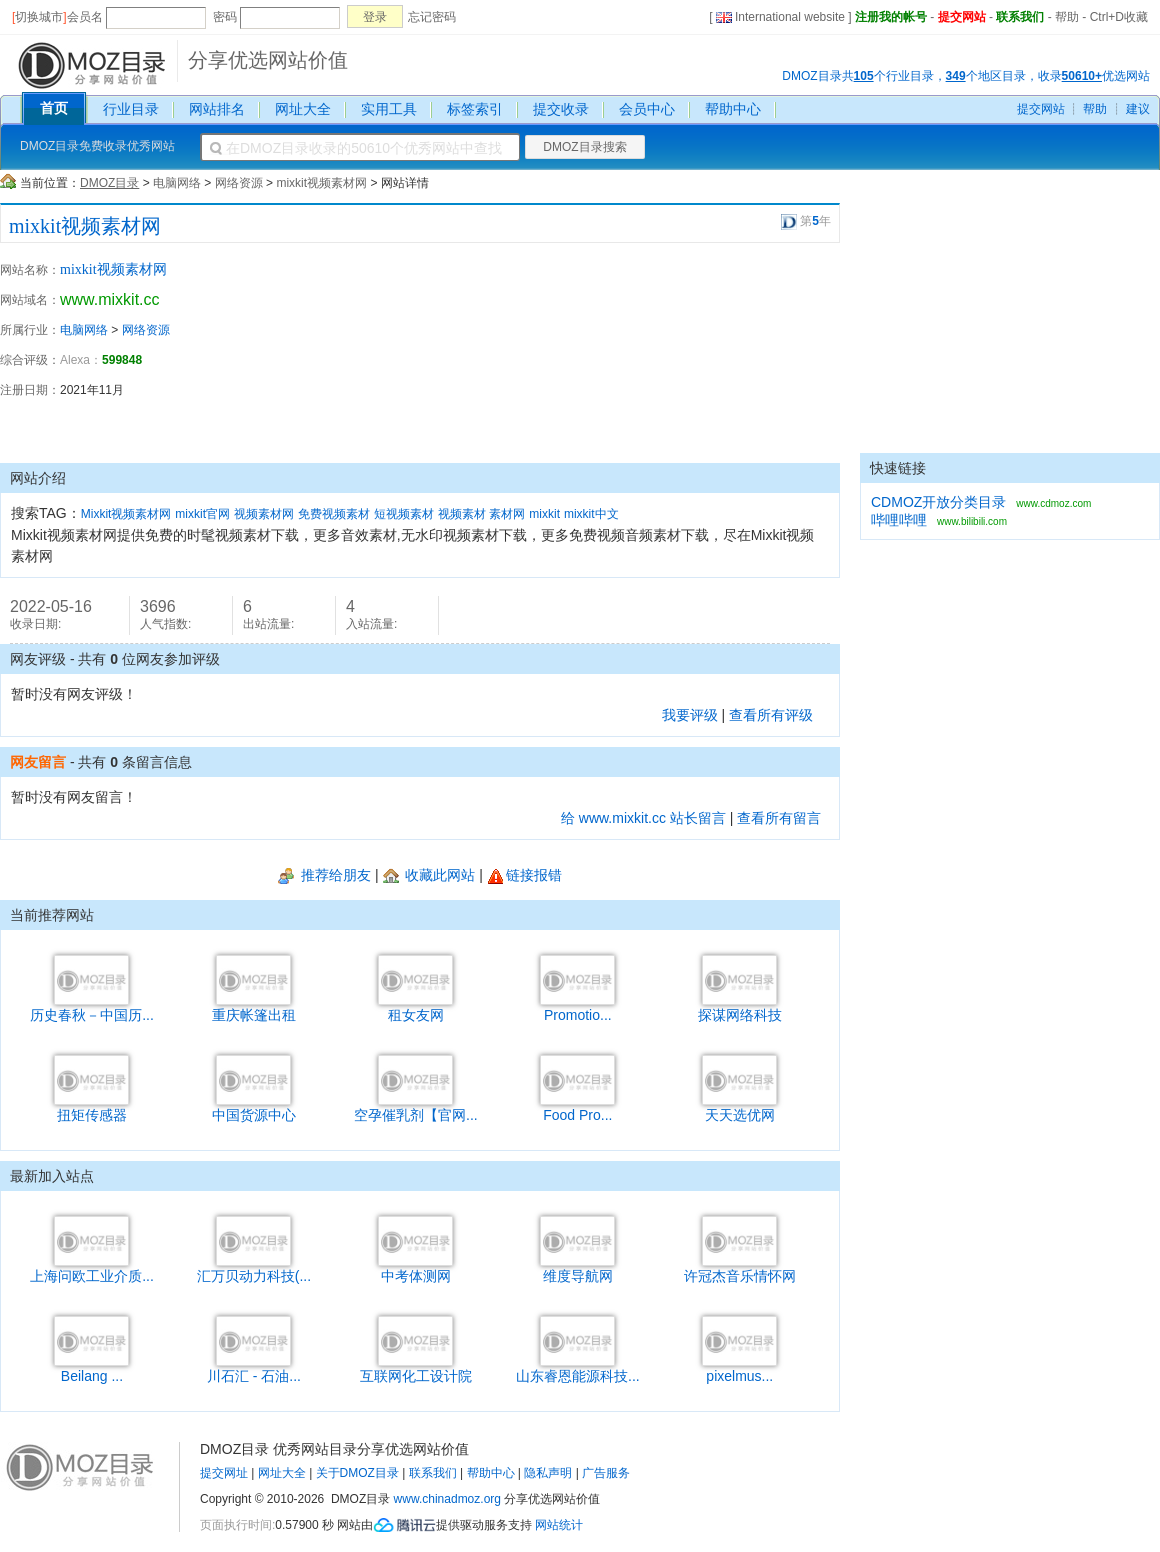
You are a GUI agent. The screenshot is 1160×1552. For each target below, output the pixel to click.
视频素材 (462, 514)
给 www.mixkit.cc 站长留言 (643, 818)
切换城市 (39, 17)
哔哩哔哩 (899, 520)
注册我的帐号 (891, 17)
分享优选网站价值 (268, 60)
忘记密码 (432, 17)
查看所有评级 (771, 715)
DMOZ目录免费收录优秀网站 (97, 146)
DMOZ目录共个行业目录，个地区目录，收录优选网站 (966, 76)
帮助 (1067, 17)
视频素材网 (264, 514)
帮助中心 (733, 109)
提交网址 (224, 1473)
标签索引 (475, 109)
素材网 (507, 514)
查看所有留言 (779, 818)
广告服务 (606, 1473)
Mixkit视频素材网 (126, 514)
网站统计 (559, 1525)
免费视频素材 (334, 514)
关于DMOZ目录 (357, 1473)
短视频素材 (404, 514)
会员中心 (647, 109)
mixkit (544, 514)
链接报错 (524, 875)
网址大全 (303, 109)
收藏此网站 (429, 875)
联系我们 (1020, 17)
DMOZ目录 (109, 183)
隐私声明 (548, 1473)
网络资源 (239, 183)
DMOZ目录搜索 (584, 147)
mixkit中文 (591, 514)
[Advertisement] (730, 353)
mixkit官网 (202, 514)
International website (780, 17)
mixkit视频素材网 (321, 183)
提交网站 (962, 17)
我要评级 (690, 715)
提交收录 (561, 109)
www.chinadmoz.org (447, 1499)
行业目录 (131, 109)
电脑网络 (177, 183)
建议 (1138, 109)
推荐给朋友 (324, 875)
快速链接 (898, 468)
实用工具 (389, 109)
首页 (54, 108)
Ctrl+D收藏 (1119, 17)
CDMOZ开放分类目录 (938, 502)
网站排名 (217, 109)
